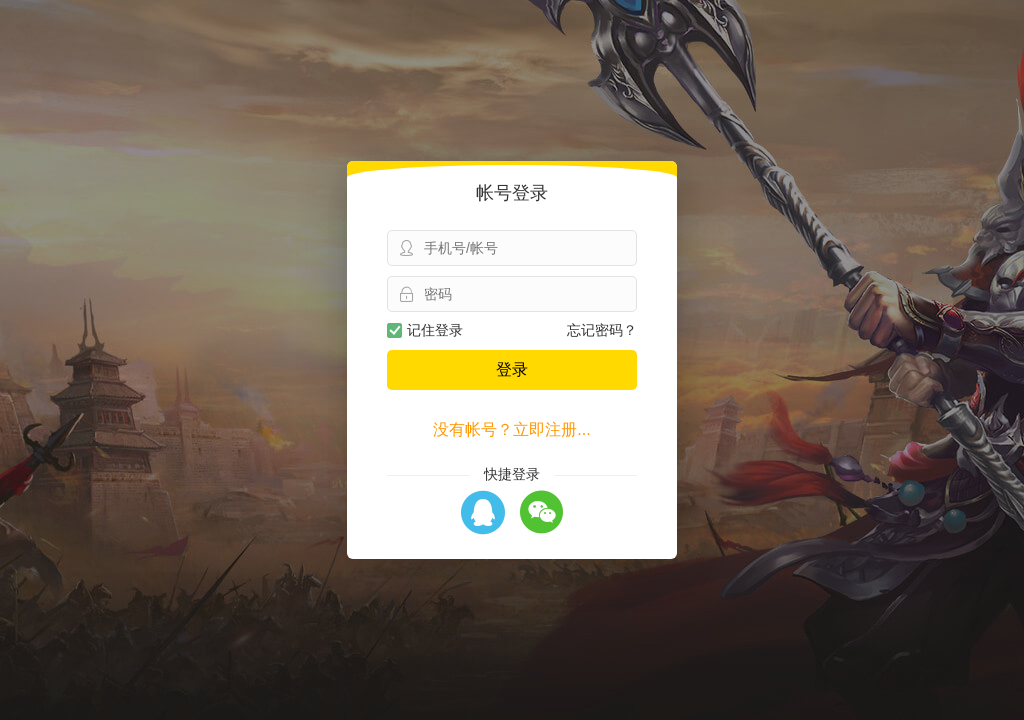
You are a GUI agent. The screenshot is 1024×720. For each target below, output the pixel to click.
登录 (512, 369)
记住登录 (425, 330)
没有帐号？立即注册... (511, 429)
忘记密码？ (602, 330)
